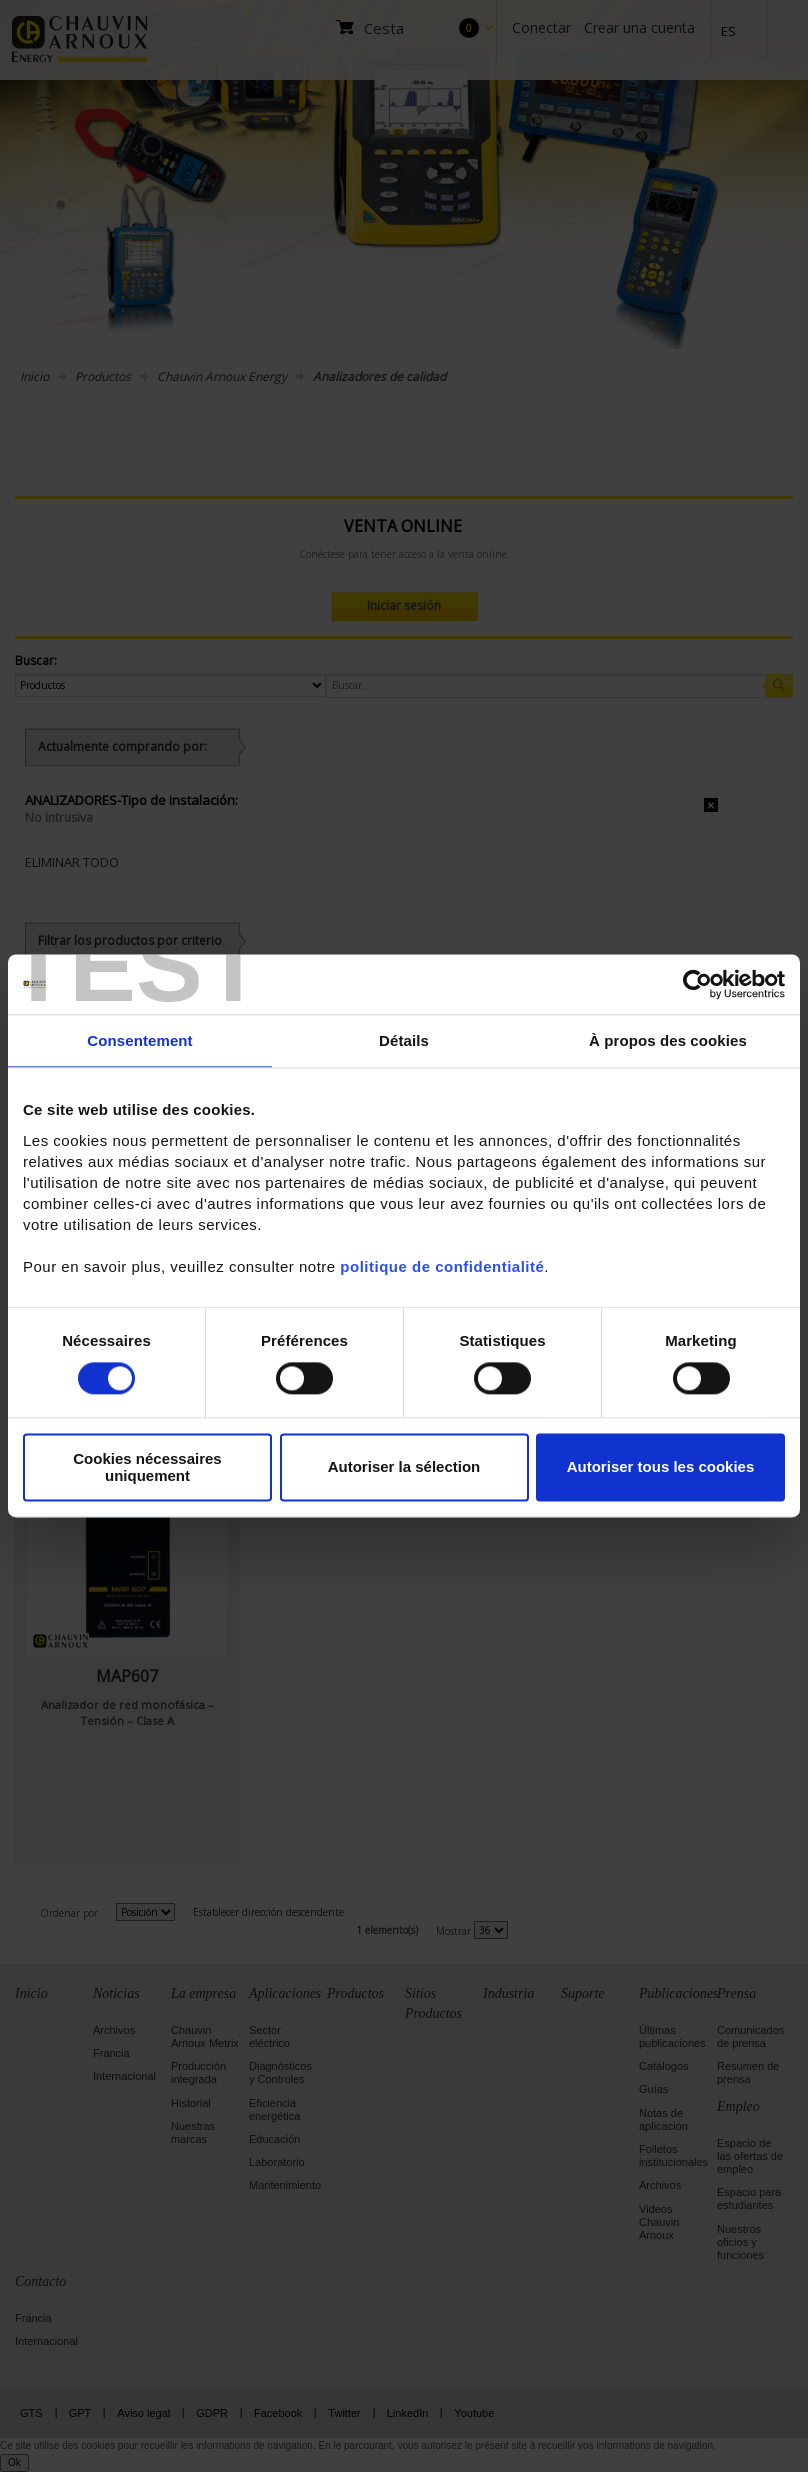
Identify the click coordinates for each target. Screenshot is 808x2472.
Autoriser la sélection (404, 1467)
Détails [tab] (404, 1040)
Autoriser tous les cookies (661, 1467)
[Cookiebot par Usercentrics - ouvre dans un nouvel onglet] (697, 984)
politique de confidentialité (442, 1266)
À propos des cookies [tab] (668, 1040)
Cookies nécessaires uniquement (147, 1467)
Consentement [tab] (139, 1040)
